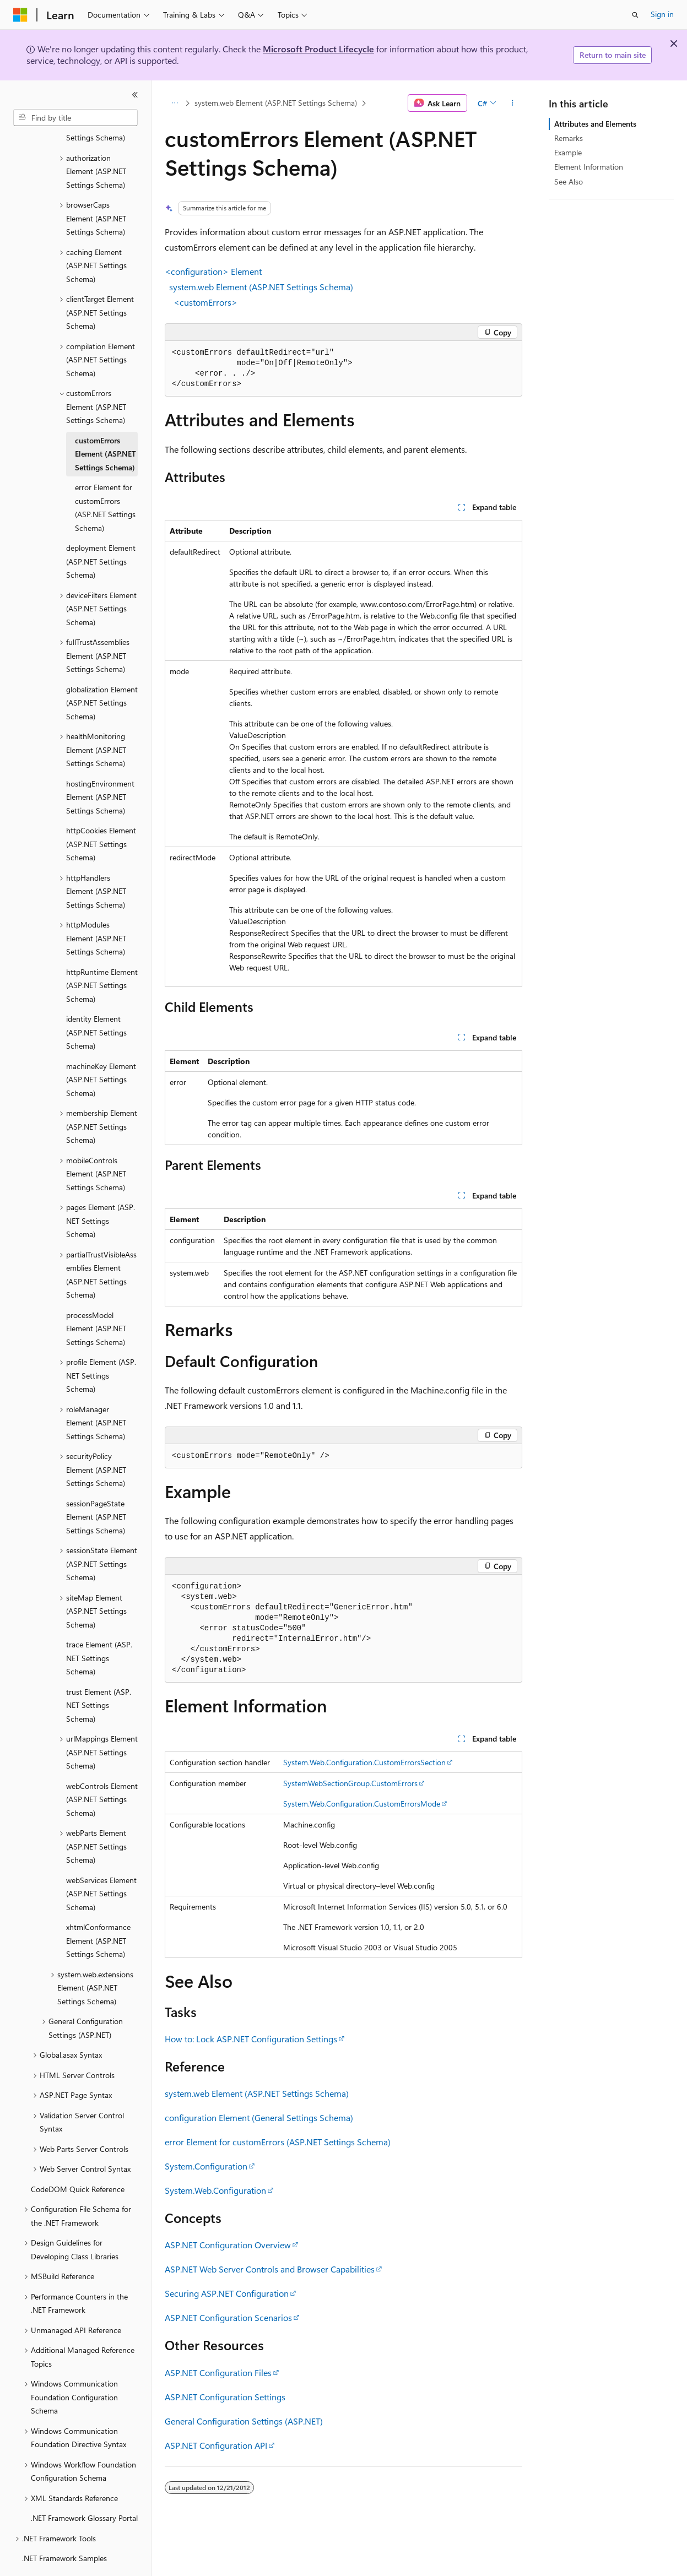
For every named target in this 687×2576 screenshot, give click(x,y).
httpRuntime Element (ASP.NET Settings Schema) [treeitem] (102, 955)
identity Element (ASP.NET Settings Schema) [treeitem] (96, 1002)
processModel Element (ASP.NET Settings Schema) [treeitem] (96, 1298)
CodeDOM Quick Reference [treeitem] (78, 2159)
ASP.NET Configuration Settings (225, 2397)
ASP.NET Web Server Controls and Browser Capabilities (270, 2269)
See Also (568, 181)
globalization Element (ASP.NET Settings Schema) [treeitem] (102, 672)
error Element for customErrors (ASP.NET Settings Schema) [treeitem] (105, 477)
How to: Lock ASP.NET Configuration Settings (251, 2038)
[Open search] (635, 15)
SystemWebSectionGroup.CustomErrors (350, 1783)
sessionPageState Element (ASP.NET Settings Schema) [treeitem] (96, 1486)
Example (568, 152)
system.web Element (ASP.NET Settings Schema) (275, 102)
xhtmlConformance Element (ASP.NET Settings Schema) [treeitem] (98, 1910)
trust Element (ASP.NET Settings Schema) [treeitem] (98, 1675)
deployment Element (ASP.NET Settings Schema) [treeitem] (101, 531)
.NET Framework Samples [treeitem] (64, 2528)
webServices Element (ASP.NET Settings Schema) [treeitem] (101, 1863)
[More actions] (512, 103)
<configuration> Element (213, 271)
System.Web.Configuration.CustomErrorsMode (361, 1803)
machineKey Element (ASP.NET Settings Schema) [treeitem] (101, 1049)
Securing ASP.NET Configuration (227, 2293)
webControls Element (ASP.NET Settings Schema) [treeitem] (102, 1769)
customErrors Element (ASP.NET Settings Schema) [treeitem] (105, 423)
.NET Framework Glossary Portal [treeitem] (84, 2487)
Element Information (588, 166)
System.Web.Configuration (215, 2190)
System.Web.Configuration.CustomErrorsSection (364, 1762)
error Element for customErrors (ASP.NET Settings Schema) (278, 2141)
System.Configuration (206, 2166)
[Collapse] (135, 95)
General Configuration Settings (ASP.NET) (244, 2421)
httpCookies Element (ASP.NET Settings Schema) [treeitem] (101, 813)
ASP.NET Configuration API (216, 2445)
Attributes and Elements (595, 123)
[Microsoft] (20, 15)
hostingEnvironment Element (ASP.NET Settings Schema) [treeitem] (100, 766)
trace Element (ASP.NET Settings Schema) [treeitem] (99, 1627)
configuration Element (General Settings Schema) (259, 2117)
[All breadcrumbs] (174, 103)
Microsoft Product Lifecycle (318, 49)
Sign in (662, 14)
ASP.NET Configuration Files (218, 2372)
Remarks (568, 138)
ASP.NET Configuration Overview (228, 2244)
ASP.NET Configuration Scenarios (228, 2317)
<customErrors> (205, 302)
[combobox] (75, 118)
